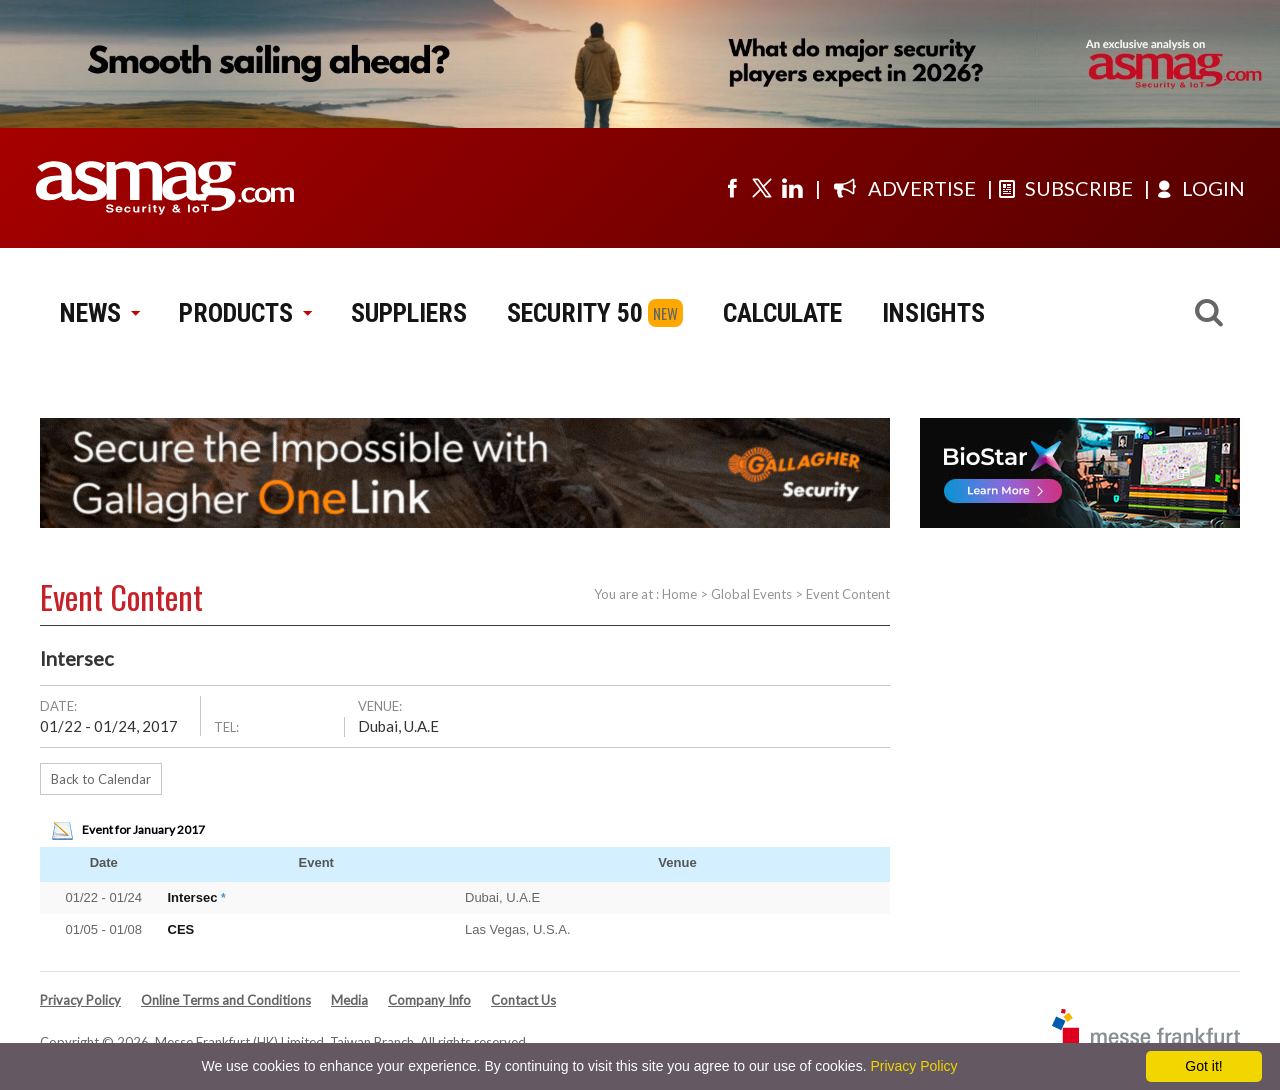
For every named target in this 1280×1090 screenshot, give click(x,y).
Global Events (751, 594)
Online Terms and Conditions (226, 1000)
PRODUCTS (245, 313)
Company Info (429, 1000)
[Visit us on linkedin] (792, 188)
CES (181, 929)
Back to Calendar (101, 779)
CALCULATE (782, 313)
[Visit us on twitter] (762, 188)
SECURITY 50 (575, 313)
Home (679, 594)
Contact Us (523, 1000)
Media (349, 1000)
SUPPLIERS (409, 313)
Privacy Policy (80, 1000)
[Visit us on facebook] (732, 188)
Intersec (193, 897)
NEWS (99, 313)
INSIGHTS (933, 313)
